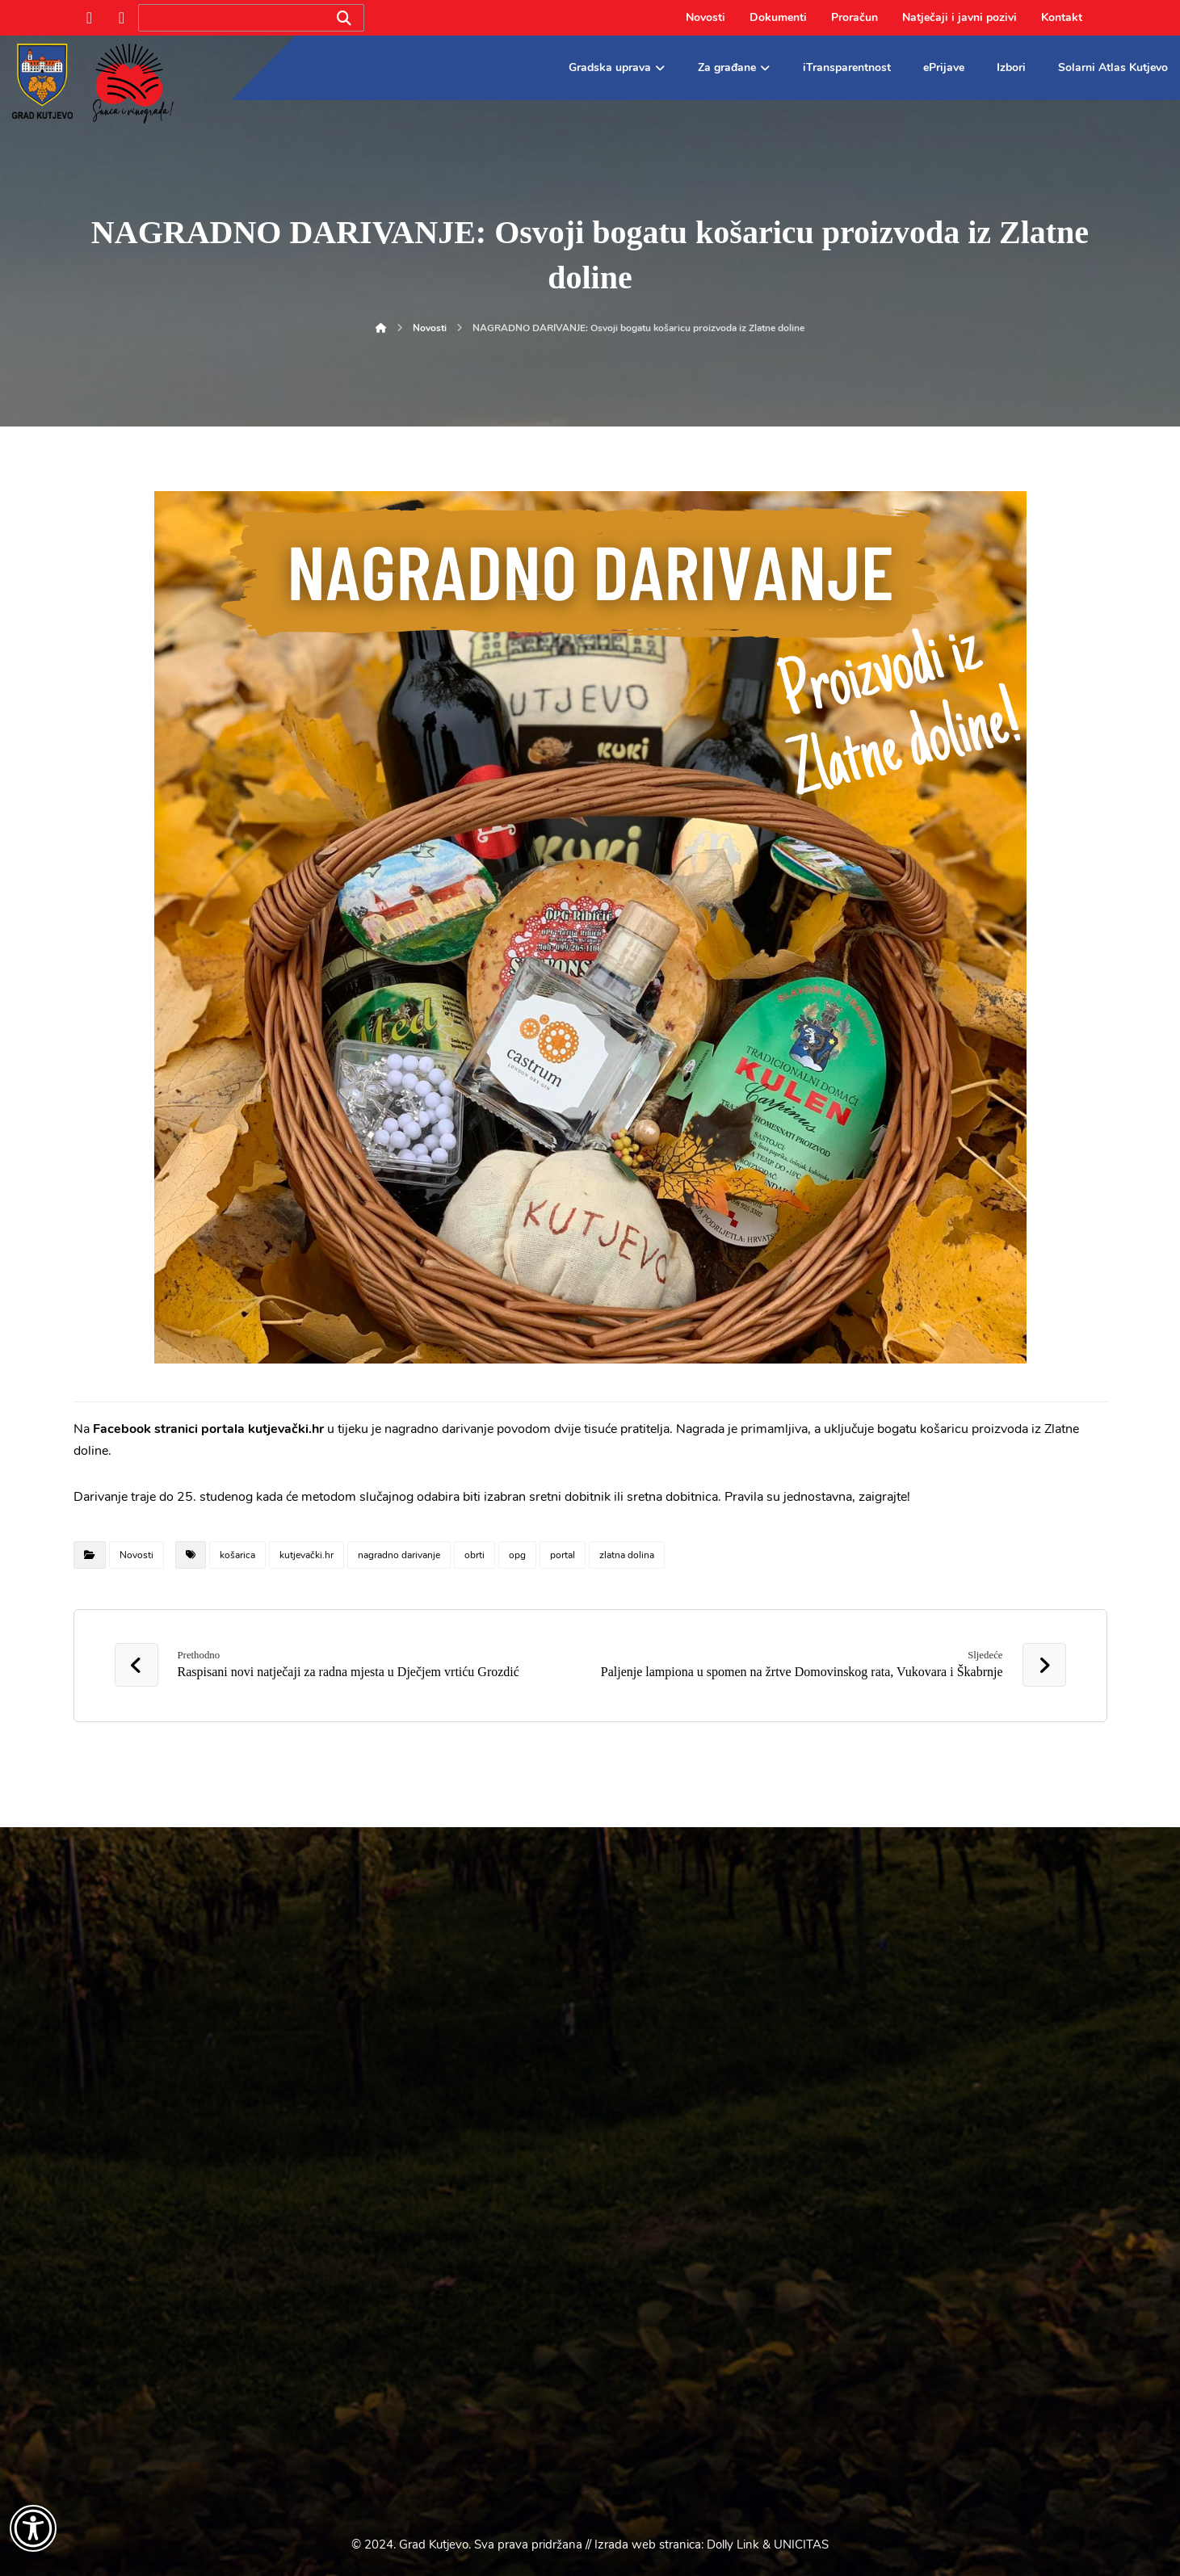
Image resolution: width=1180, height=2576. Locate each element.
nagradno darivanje (399, 1555)
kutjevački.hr (306, 1555)
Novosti (136, 1555)
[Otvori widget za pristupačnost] (33, 2528)
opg (517, 1555)
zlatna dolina (626, 1555)
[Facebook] (89, 18)
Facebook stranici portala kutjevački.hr (208, 1429)
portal (562, 1555)
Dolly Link (733, 2544)
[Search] (344, 18)
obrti (474, 1555)
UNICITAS (801, 2544)
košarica (237, 1555)
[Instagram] (122, 18)
